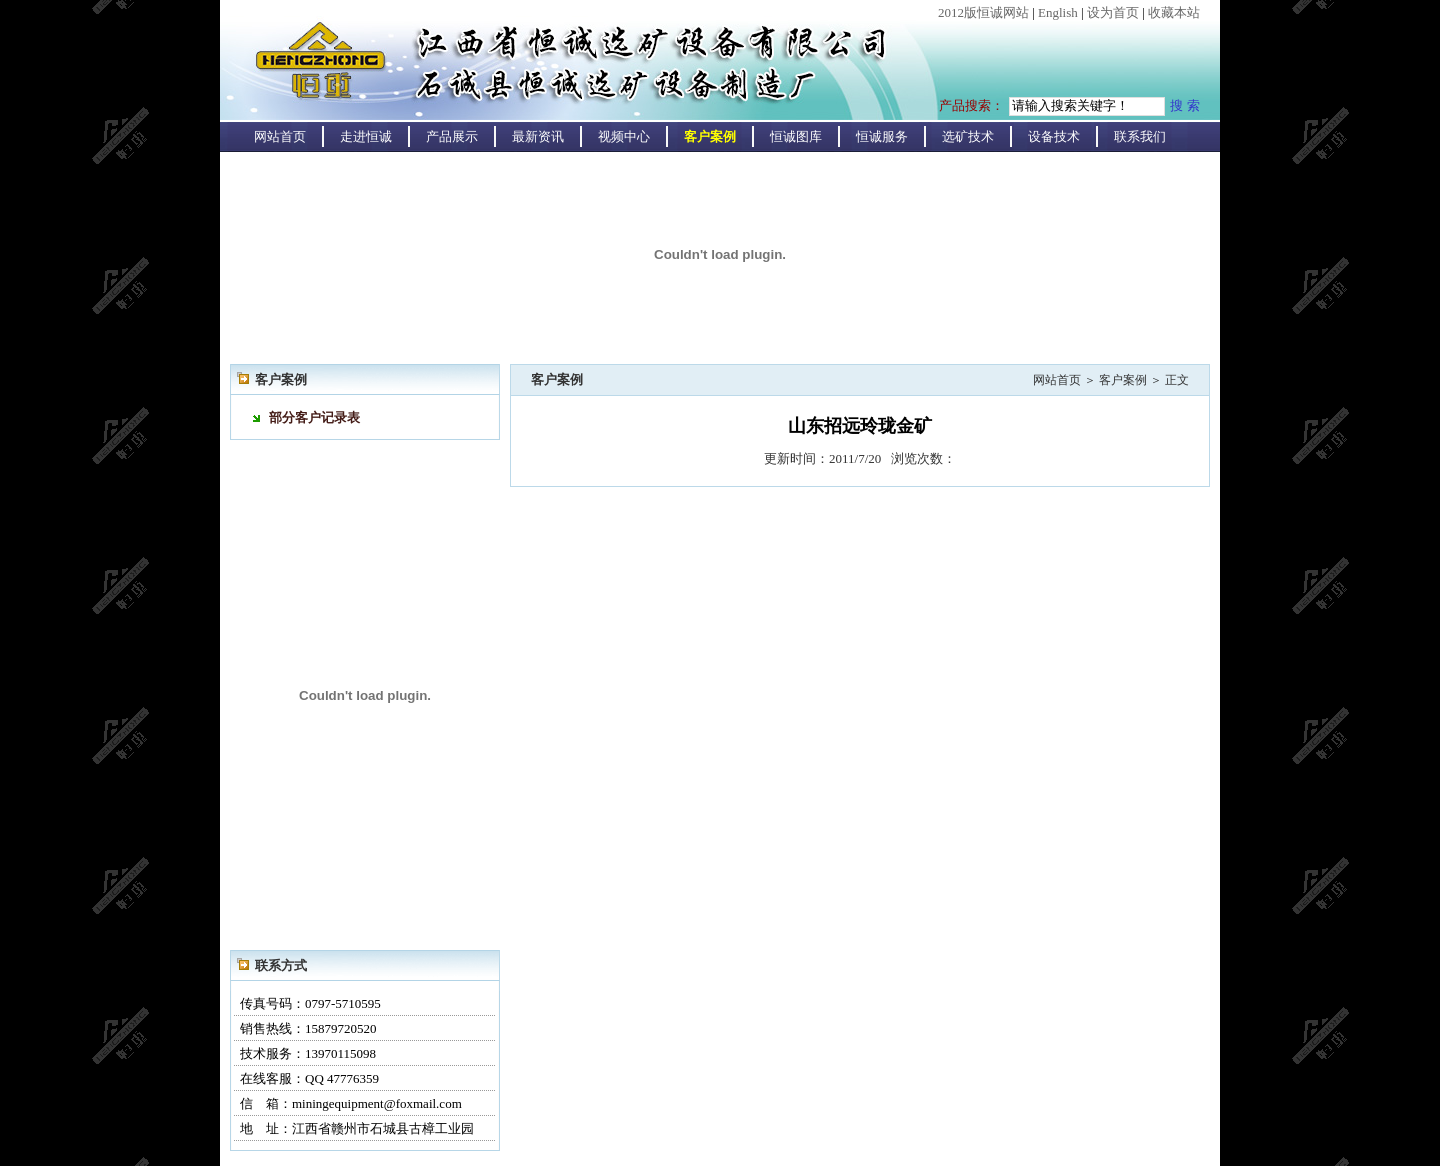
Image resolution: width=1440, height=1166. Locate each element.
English (1058, 12)
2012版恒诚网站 (983, 12)
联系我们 (1140, 136)
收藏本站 (1174, 12)
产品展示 (452, 136)
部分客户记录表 (314, 417)
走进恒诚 (366, 136)
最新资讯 (538, 136)
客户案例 (710, 136)
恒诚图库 (796, 136)
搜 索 (1185, 105)
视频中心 (624, 136)
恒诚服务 (882, 136)
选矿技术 (968, 136)
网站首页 (280, 136)
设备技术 (1054, 136)
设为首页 (1113, 12)
